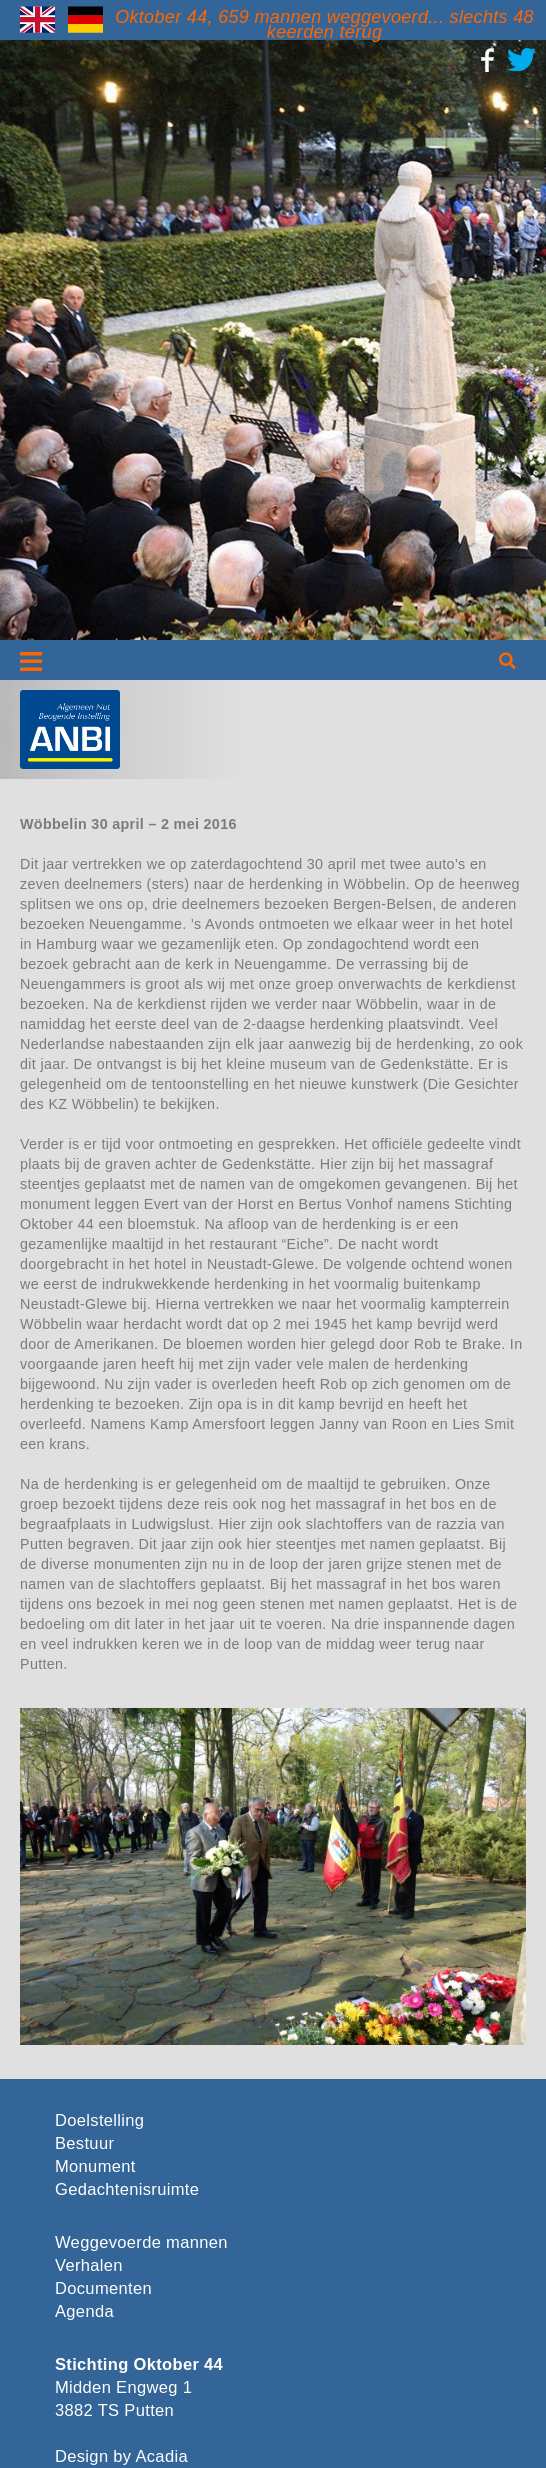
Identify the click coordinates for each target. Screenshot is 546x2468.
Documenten (103, 2288)
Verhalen (89, 2265)
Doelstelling (99, 2120)
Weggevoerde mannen (141, 2242)
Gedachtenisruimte (127, 2189)
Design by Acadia (121, 2456)
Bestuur (84, 2143)
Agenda (84, 2311)
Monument (95, 2166)
